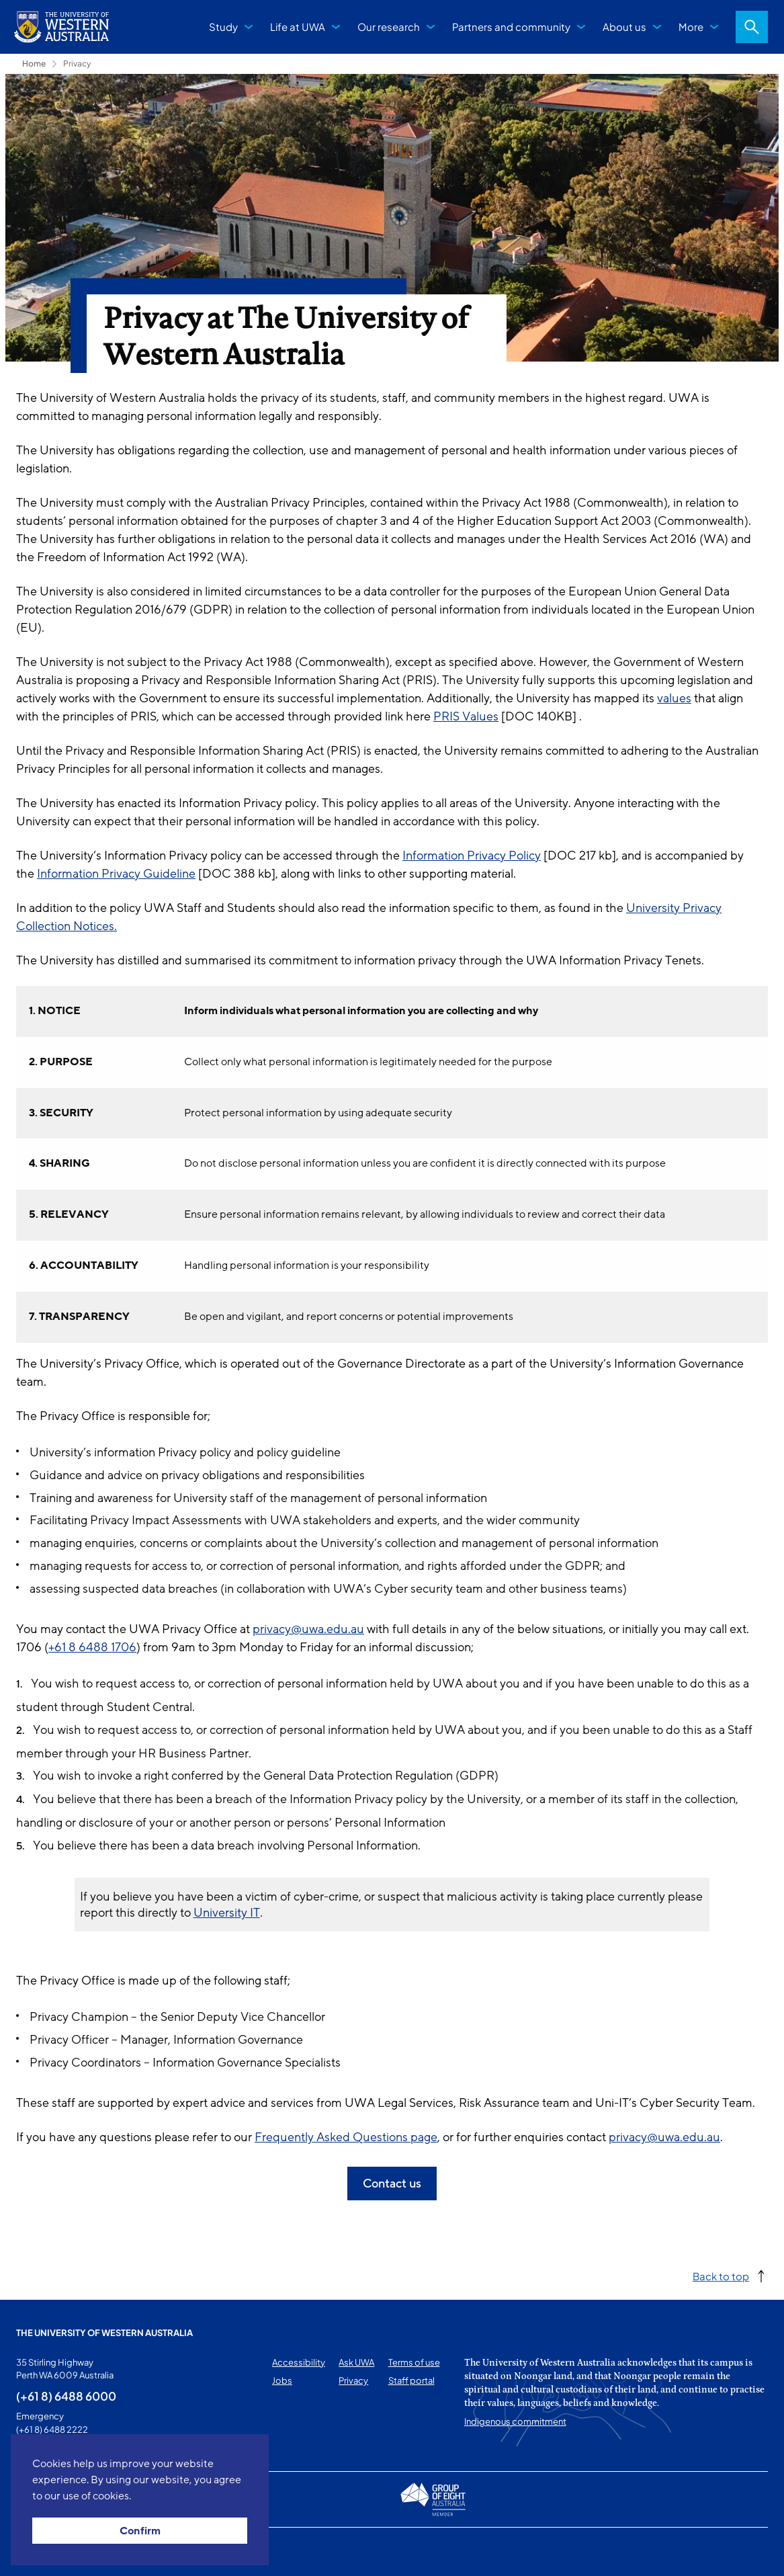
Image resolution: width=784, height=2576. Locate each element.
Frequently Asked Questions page (346, 2137)
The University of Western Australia (104, 2332)
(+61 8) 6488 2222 (52, 2429)
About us (624, 26)
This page (35, 2552)
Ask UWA (356, 2362)
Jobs (282, 2380)
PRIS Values (465, 716)
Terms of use (414, 2362)
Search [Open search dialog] (752, 27)
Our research (388, 26)
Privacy (77, 63)
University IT (226, 1913)
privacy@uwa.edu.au (308, 1629)
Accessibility (298, 2362)
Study (223, 26)
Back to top (721, 2276)
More (691, 26)
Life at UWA (297, 26)
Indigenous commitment (515, 2421)
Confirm (140, 2531)
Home (34, 63)
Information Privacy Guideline (116, 874)
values (674, 698)
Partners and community (511, 26)
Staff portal (411, 2380)
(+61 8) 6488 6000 (66, 2395)
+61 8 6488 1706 (92, 1647)
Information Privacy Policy (471, 855)
